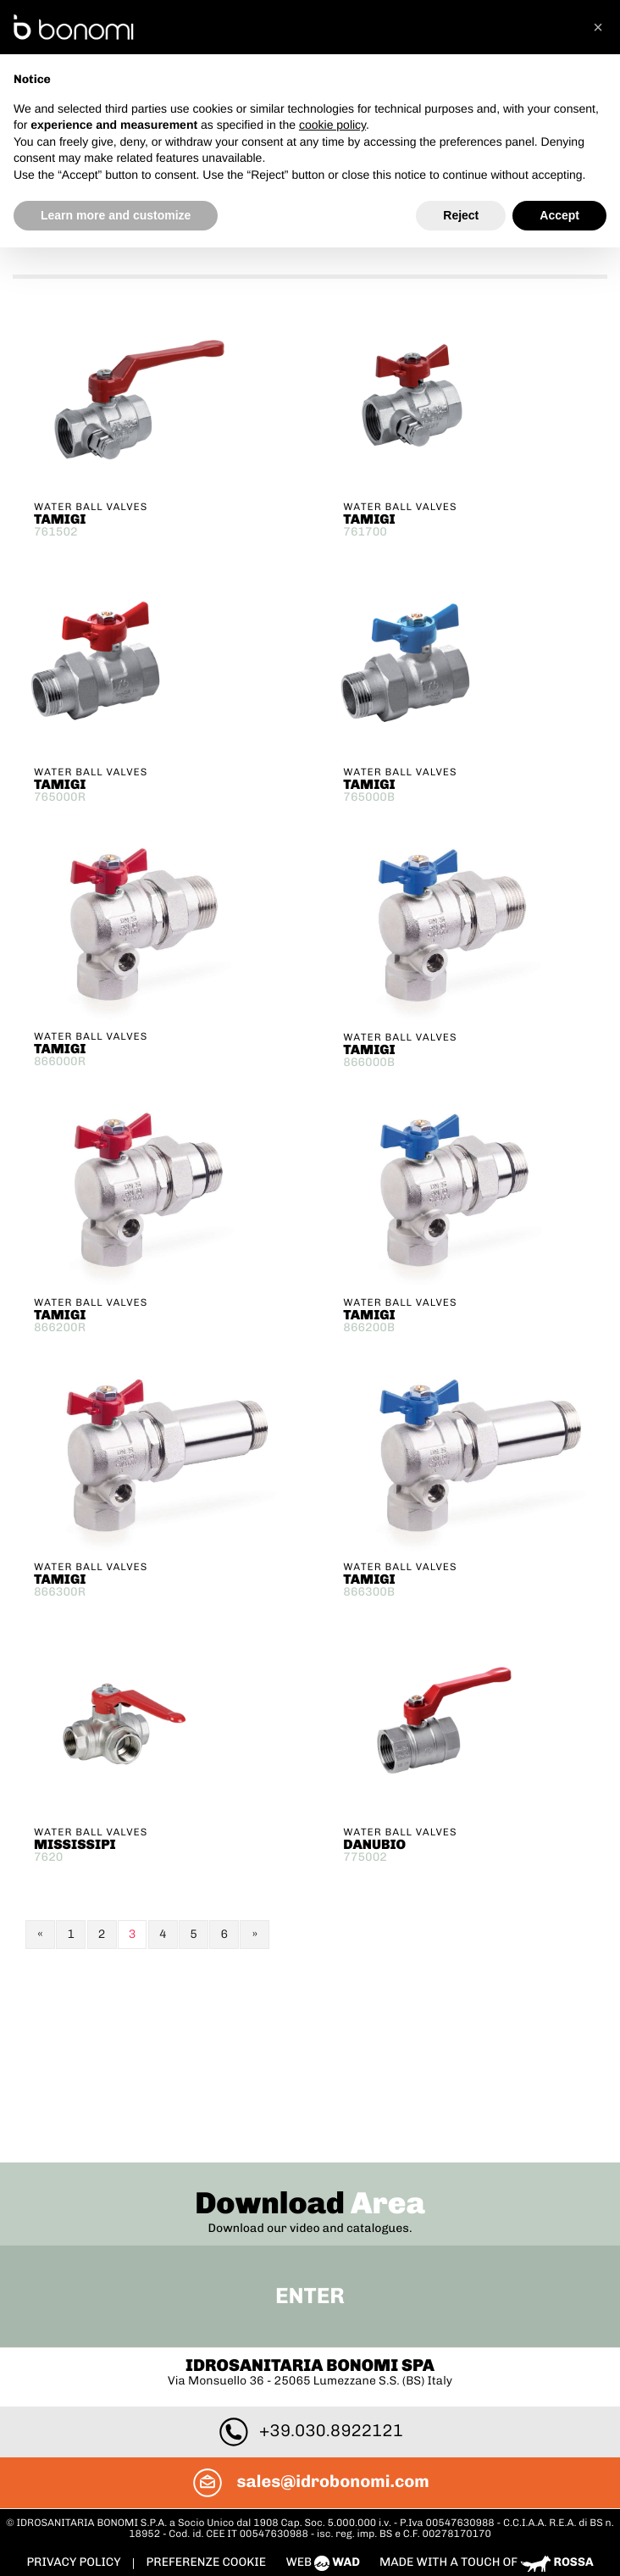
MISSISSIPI (75, 1842)
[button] (598, 27)
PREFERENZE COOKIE (206, 2375)
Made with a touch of (486, 2375)
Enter (310, 2109)
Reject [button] (461, 215)
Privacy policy (74, 2375)
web (324, 2375)
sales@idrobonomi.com (310, 2295)
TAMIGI (60, 516)
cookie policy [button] (332, 124)
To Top (310, 2410)
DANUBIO (374, 1842)
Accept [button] (559, 215)
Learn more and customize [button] (116, 215)
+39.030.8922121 (310, 2244)
